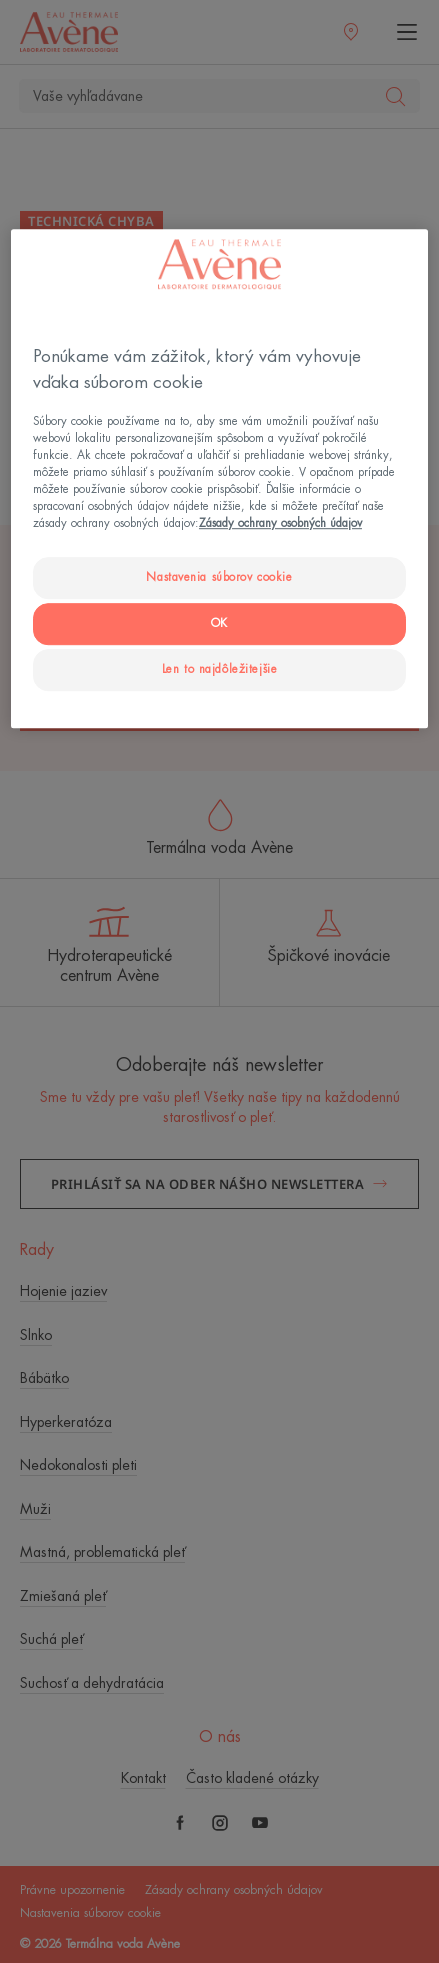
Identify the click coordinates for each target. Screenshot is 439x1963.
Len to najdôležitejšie (220, 669)
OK (219, 623)
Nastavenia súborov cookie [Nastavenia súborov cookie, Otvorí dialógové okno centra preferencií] (219, 577)
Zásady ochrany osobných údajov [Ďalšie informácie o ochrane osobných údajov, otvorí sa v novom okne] (280, 523)
